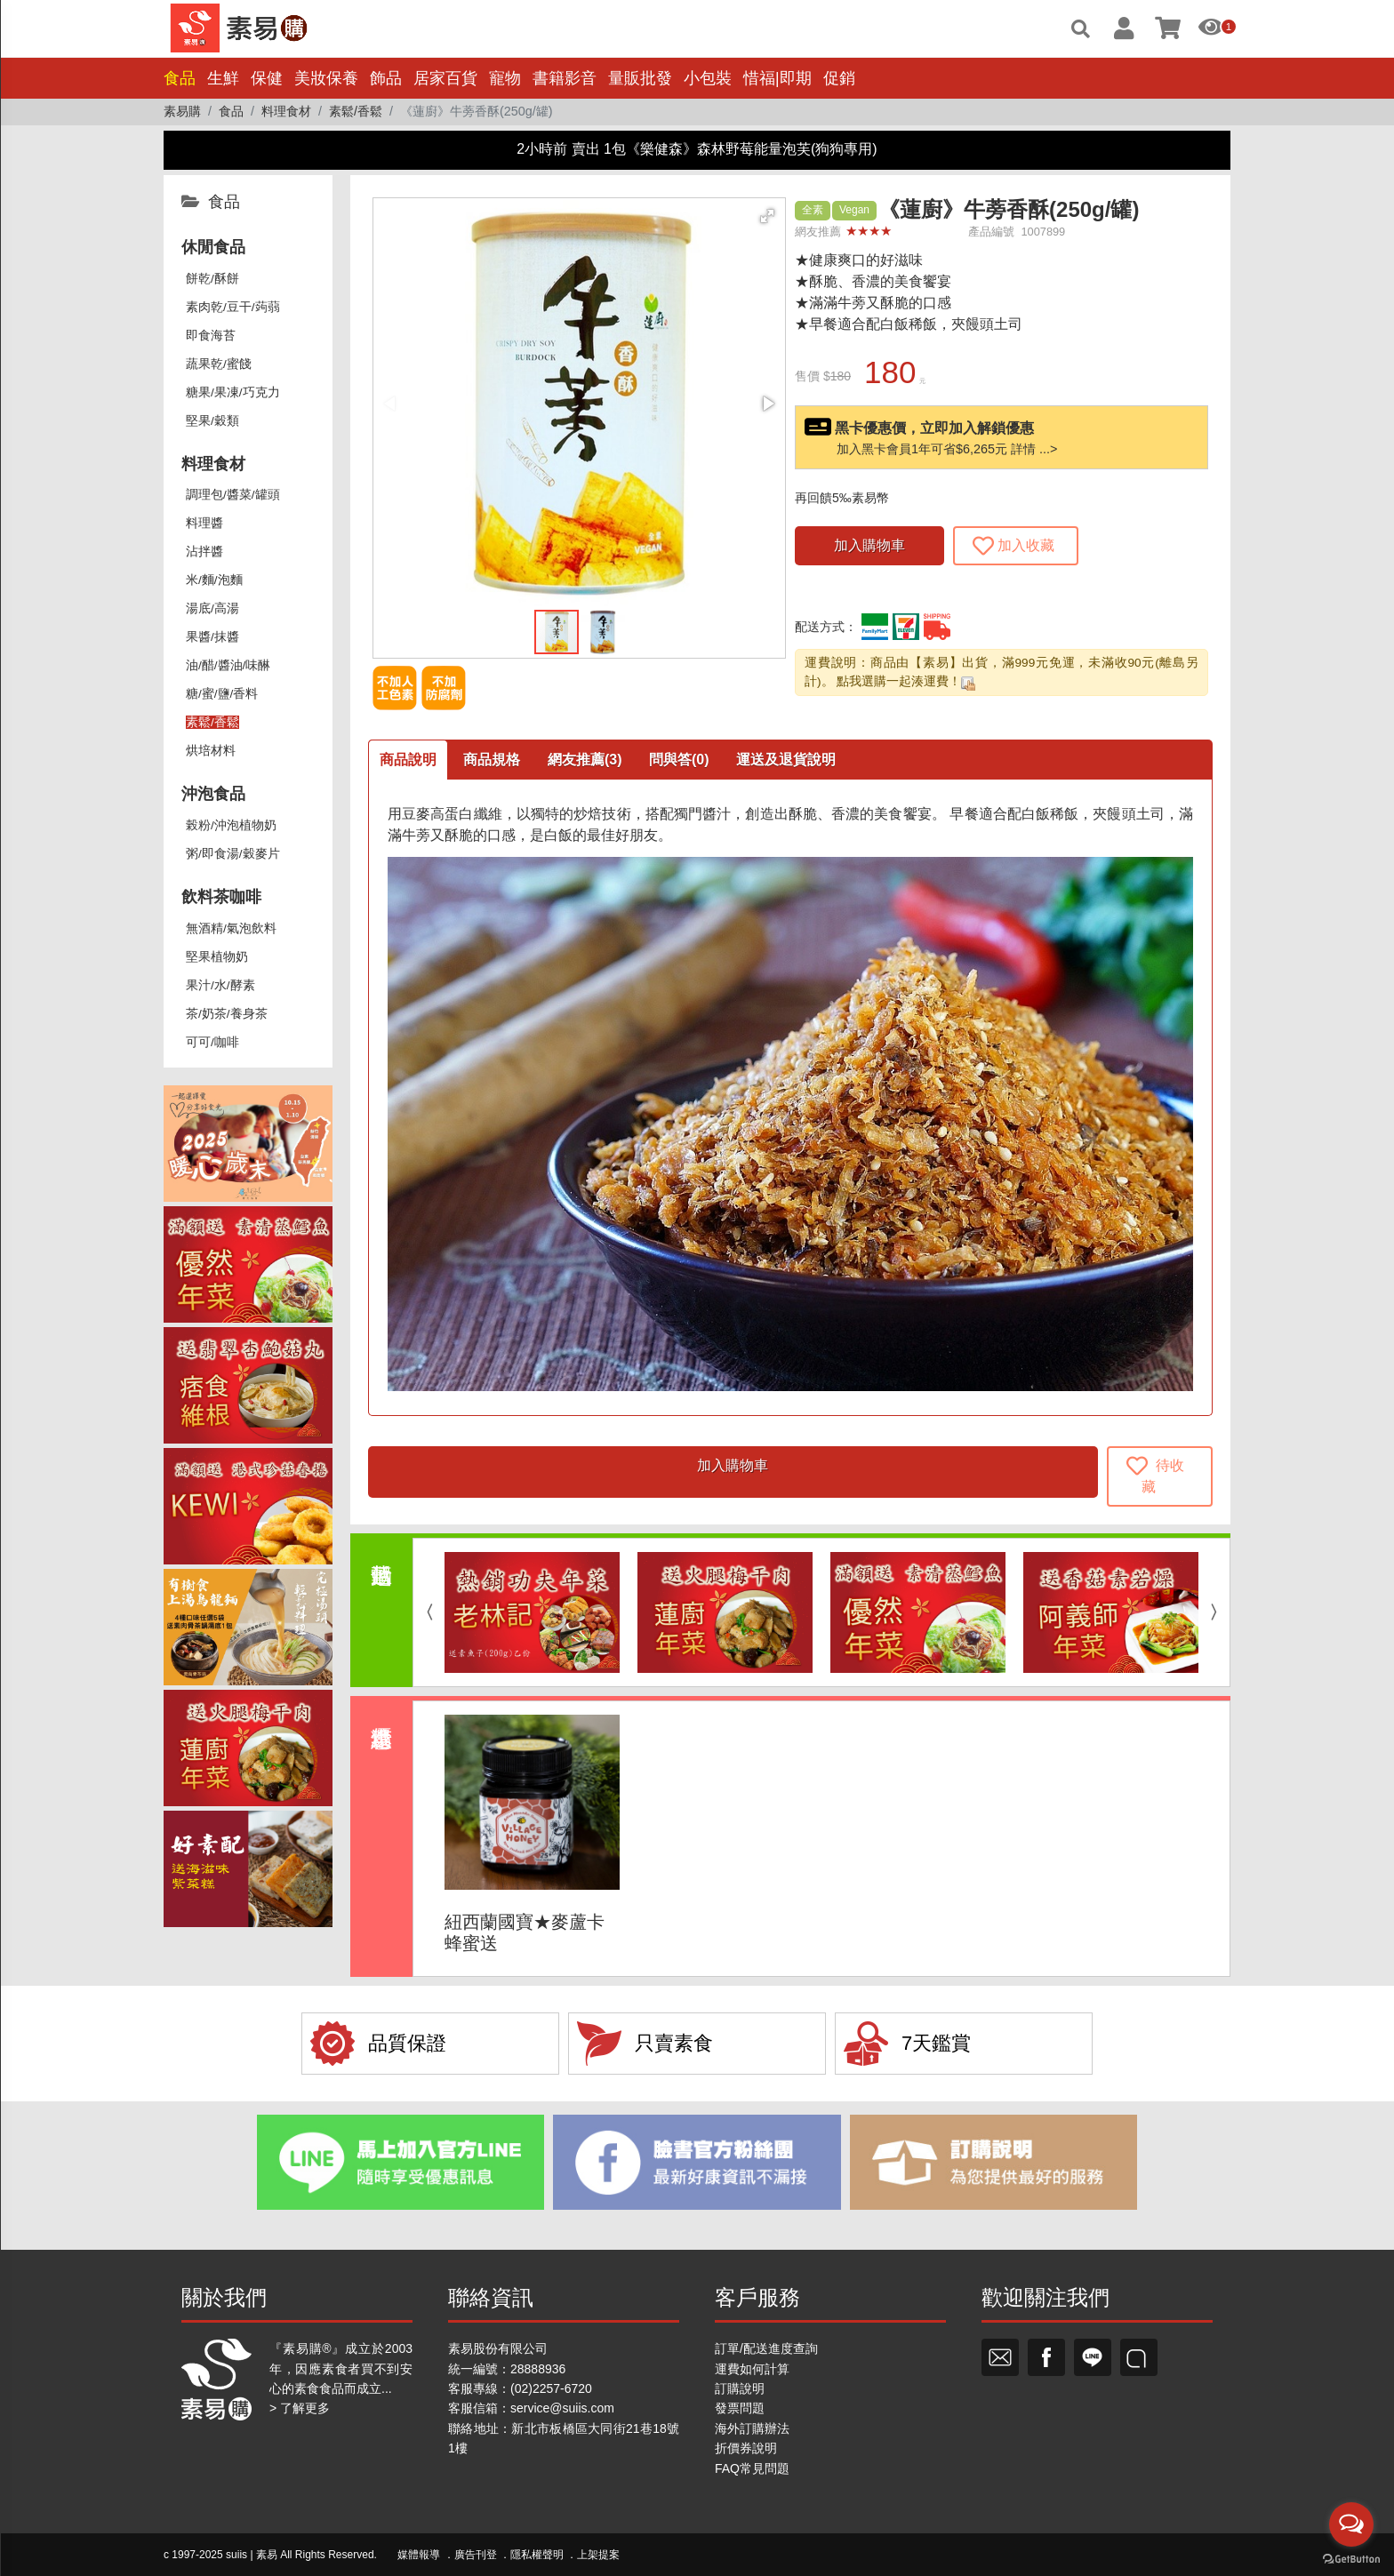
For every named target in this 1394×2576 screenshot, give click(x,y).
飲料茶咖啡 (221, 897)
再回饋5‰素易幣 (842, 498)
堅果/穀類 (212, 421)
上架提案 (598, 2554)
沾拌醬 (204, 551)
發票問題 (740, 2408)
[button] (767, 216)
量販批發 (640, 78)
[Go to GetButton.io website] (1351, 2558)
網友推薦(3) (585, 759)
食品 (180, 78)
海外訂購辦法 (752, 2428)
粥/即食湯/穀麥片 (233, 853)
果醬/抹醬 (212, 637)
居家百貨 (445, 78)
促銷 (839, 78)
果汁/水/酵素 (220, 985)
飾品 (386, 78)
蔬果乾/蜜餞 (219, 364)
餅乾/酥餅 (212, 278)
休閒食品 (213, 247)
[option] (532, 1612)
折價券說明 (746, 2448)
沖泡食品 (213, 794)
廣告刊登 (475, 2554)
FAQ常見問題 (752, 2468)
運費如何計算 (752, 2369)
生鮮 (223, 78)
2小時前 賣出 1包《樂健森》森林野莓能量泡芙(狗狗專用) (697, 148)
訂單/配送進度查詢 (766, 2348)
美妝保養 (326, 78)
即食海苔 (211, 335)
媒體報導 (418, 2554)
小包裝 (708, 78)
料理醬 (204, 523)
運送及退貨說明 (786, 759)
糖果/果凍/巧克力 (233, 392)
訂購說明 (740, 2388)
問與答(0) (679, 759)
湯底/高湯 (212, 608)
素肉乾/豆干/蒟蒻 (233, 307)
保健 (267, 78)
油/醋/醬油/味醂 (228, 665)
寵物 (505, 78)
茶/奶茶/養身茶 (227, 1013)
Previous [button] (425, 1612)
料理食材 (213, 464)
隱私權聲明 (537, 2554)
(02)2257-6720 (551, 2388)
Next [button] (1218, 1612)
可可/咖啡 (212, 1042)
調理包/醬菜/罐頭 (233, 494)
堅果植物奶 (217, 957)
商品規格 (491, 759)
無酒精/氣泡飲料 (231, 928)
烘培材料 (211, 750)
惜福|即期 (777, 78)
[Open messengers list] (1351, 2524)
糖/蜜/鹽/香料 (222, 693)
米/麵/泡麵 (214, 580)
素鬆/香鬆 (212, 722)
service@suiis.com (562, 2408)
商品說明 (408, 759)
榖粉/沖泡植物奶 (231, 825)
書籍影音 (565, 78)
